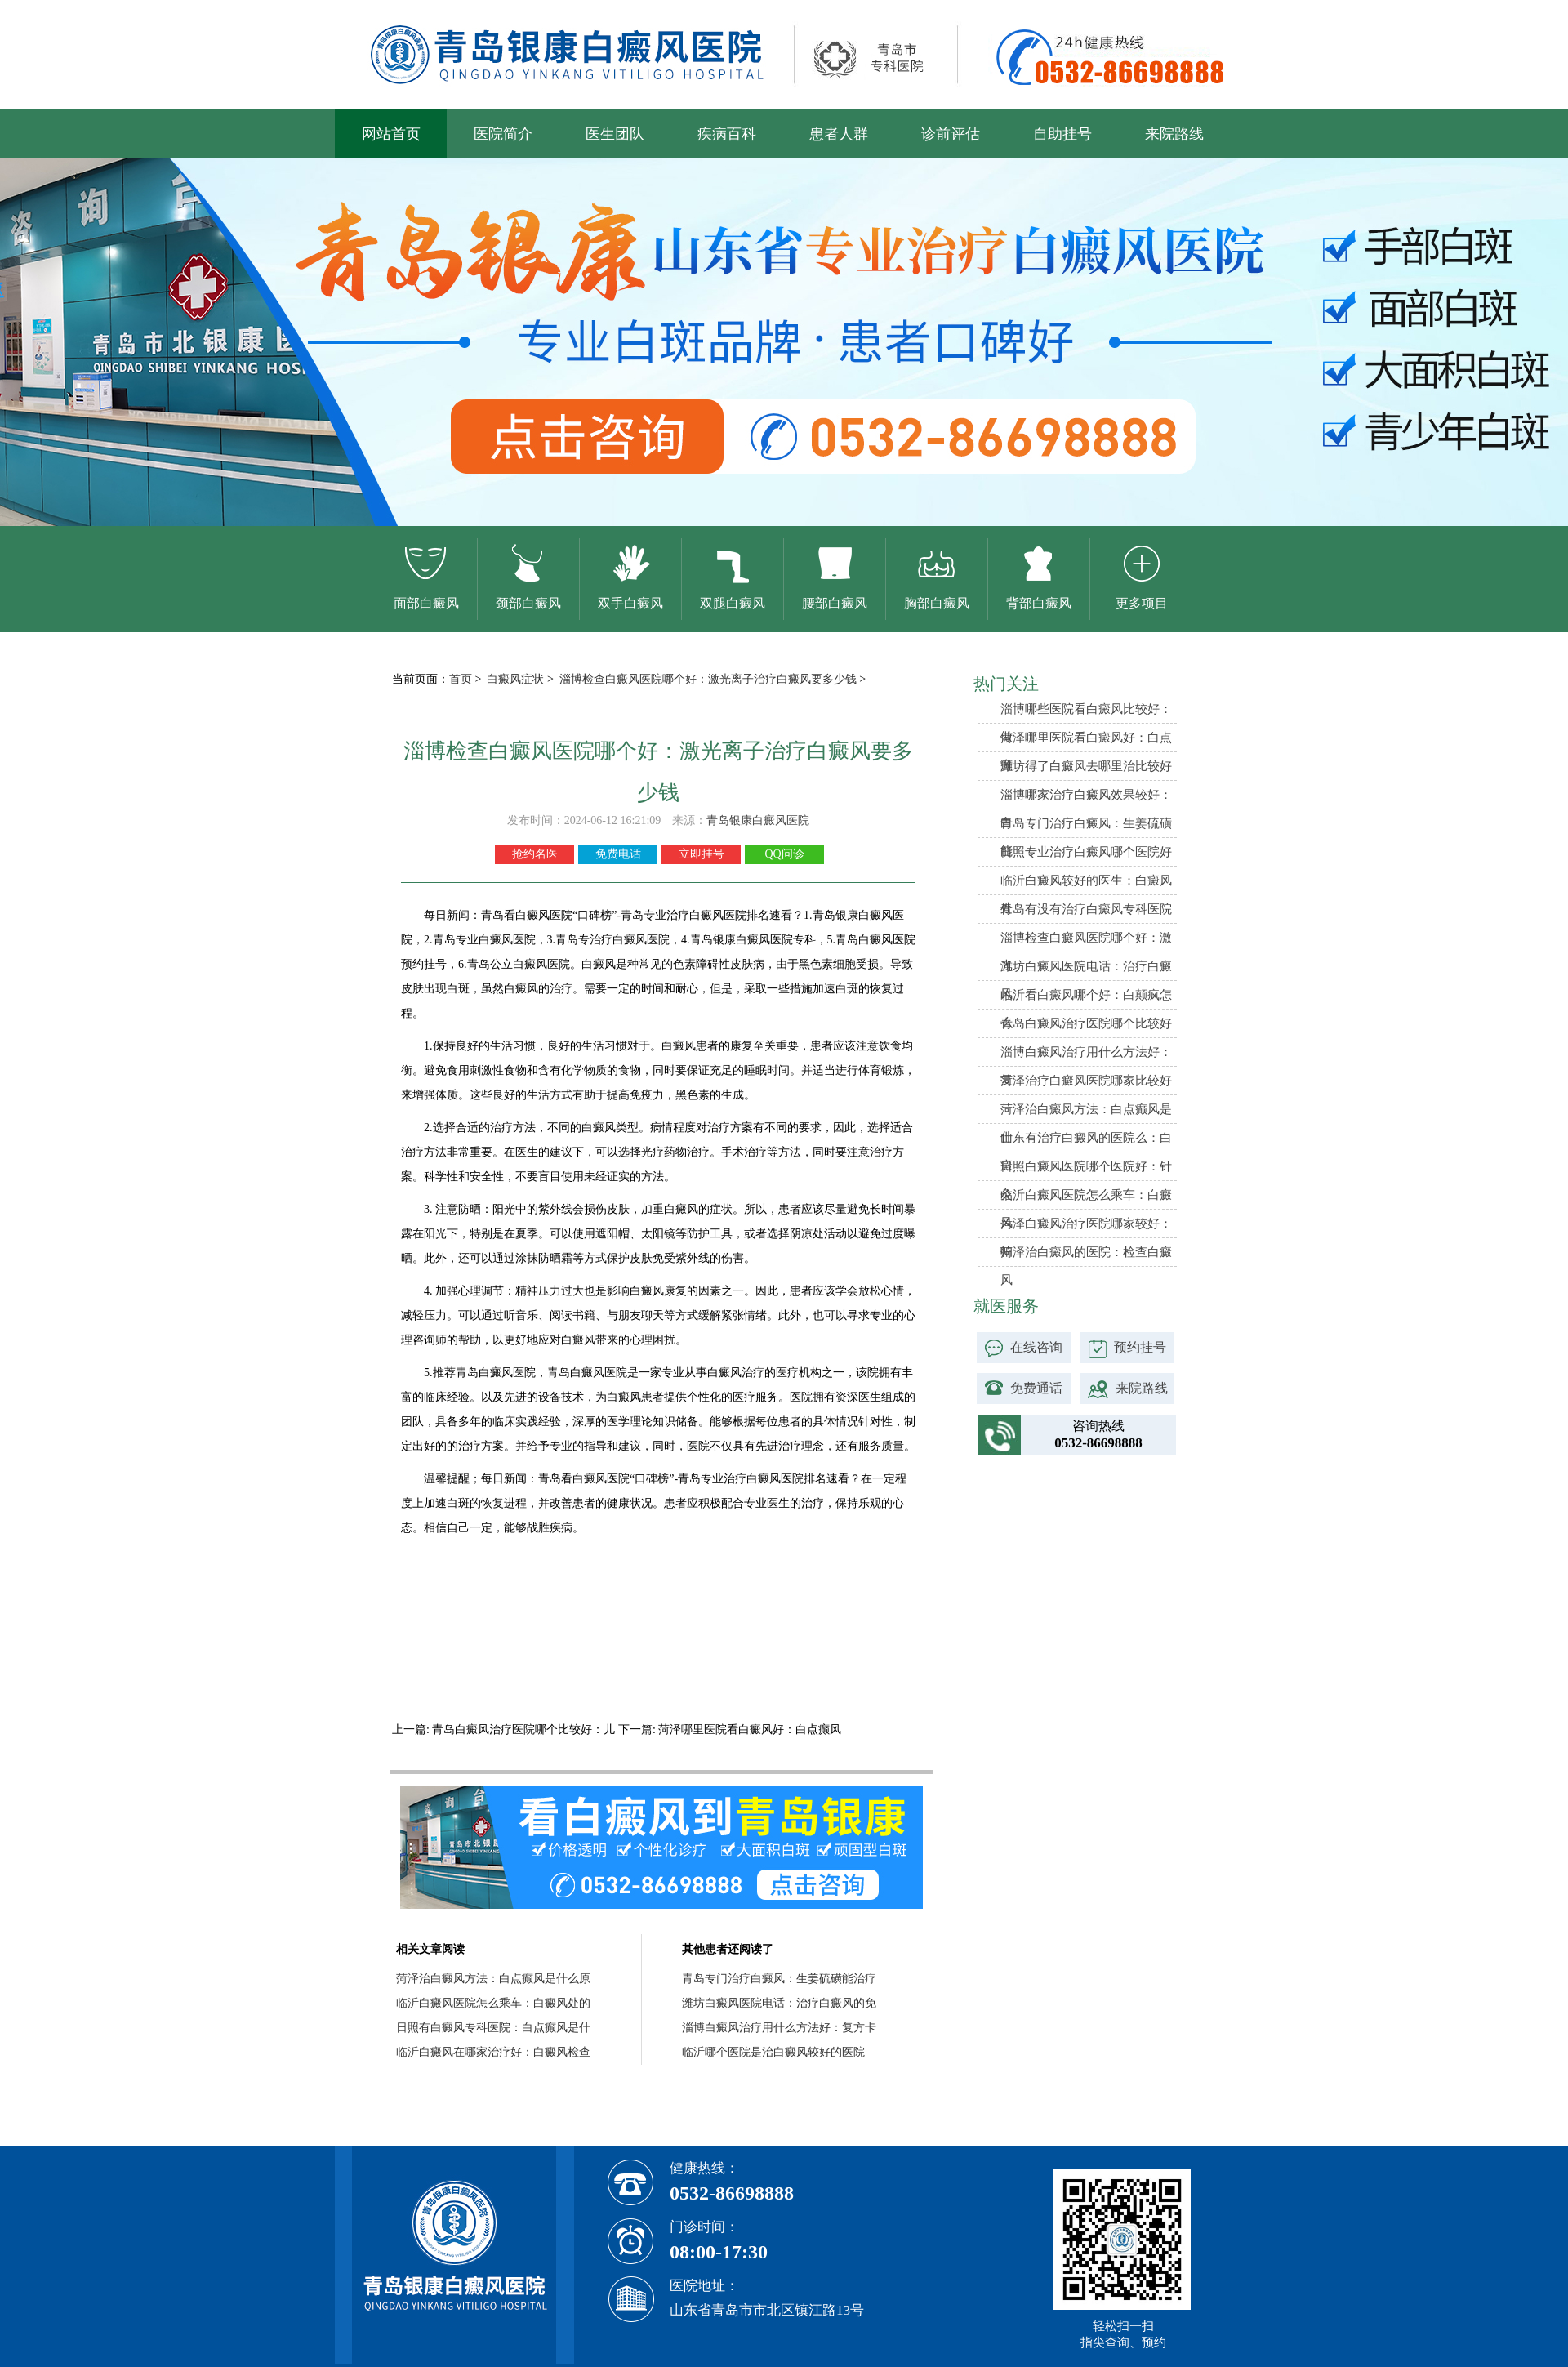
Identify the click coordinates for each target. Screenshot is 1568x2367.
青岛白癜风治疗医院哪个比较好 (1086, 1023)
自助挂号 (1062, 134)
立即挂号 (701, 854)
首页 (460, 679)
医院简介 (503, 134)
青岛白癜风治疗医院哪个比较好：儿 (524, 1729)
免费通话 (1036, 1388)
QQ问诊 (784, 854)
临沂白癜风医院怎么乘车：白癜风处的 (493, 2003)
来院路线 (1174, 134)
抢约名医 (535, 854)
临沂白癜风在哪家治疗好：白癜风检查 (493, 2052)
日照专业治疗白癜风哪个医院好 (1086, 851)
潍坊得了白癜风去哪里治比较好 (1086, 766)
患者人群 (838, 134)
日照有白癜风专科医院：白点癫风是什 (493, 2028)
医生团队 (615, 134)
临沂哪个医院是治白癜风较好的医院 (773, 2052)
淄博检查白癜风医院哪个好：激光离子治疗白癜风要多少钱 (709, 679)
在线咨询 (1036, 1347)
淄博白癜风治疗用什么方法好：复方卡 (779, 2028)
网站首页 (391, 134)
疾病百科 (726, 134)
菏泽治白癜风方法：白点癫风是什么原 (493, 1978)
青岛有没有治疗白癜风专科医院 (1086, 909)
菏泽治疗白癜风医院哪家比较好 (1086, 1080)
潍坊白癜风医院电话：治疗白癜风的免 (779, 2003)
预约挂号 (1140, 1347)
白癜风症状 (517, 679)
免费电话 (618, 854)
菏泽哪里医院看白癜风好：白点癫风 (749, 1729)
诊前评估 (950, 134)
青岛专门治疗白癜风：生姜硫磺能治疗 (779, 1978)
